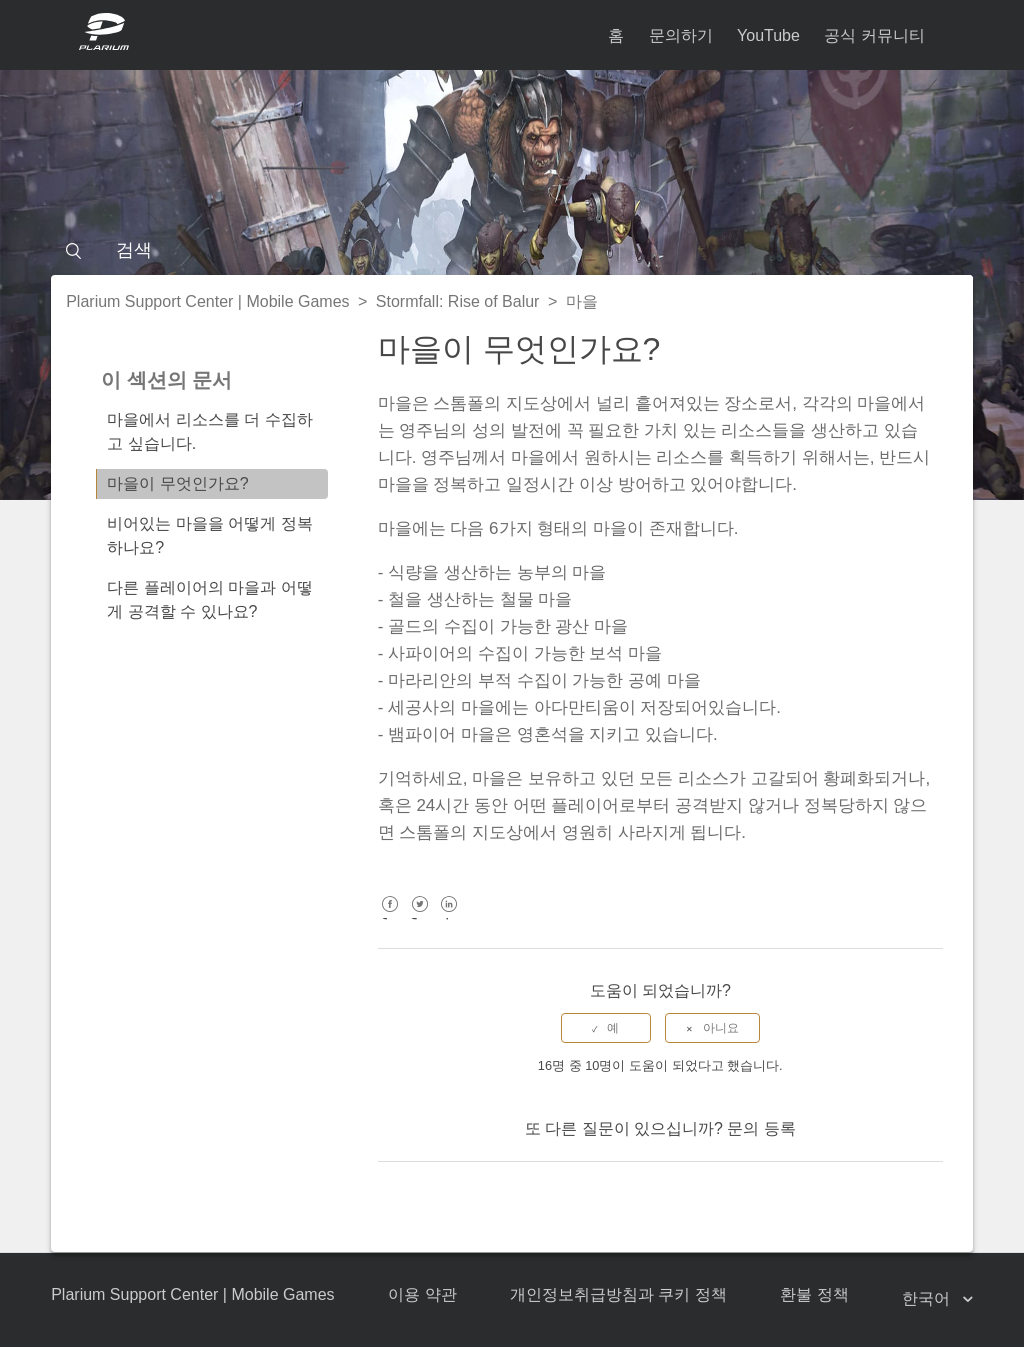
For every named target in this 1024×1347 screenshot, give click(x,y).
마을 (582, 301)
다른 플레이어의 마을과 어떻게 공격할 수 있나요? (209, 599)
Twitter (419, 918)
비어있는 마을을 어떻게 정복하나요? (209, 535)
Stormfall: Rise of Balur (458, 301)
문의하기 (681, 35)
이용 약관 (422, 1294)
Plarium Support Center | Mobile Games (207, 301)
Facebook (390, 918)
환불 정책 (814, 1294)
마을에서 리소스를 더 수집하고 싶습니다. (209, 431)
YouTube (768, 35)
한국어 (928, 1298)
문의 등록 (761, 1128)
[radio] (606, 1028)
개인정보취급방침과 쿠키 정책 (618, 1294)
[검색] (512, 250)
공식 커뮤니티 (874, 35)
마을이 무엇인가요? (177, 483)
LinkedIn (449, 918)
